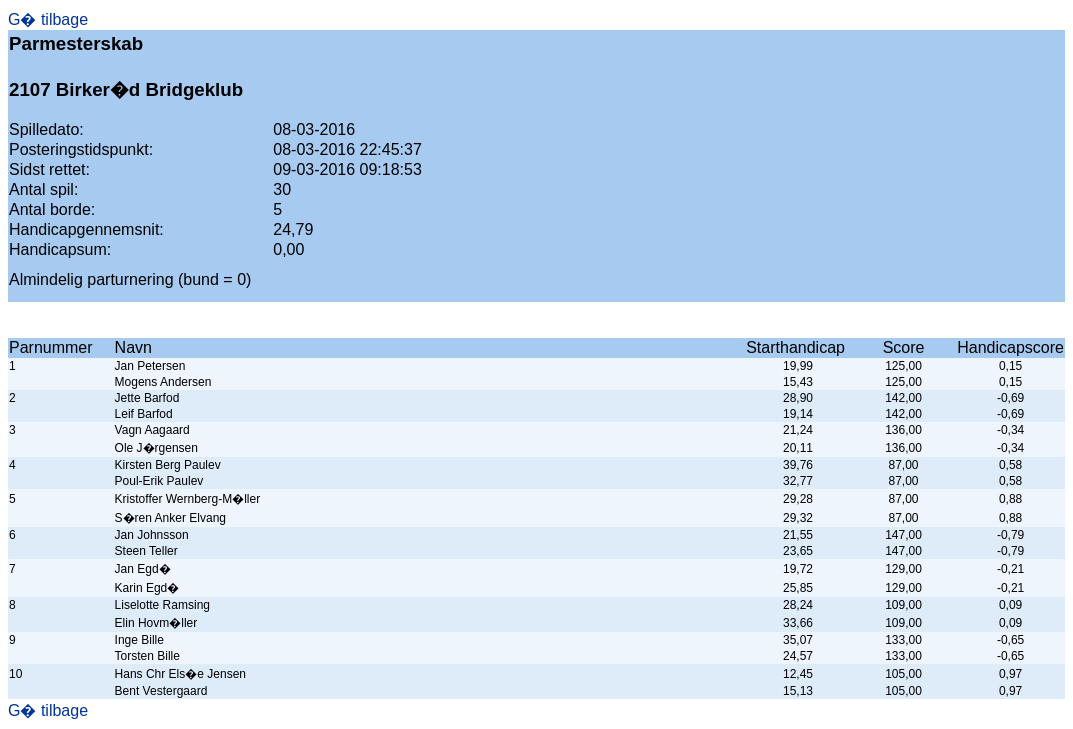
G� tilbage (48, 19)
